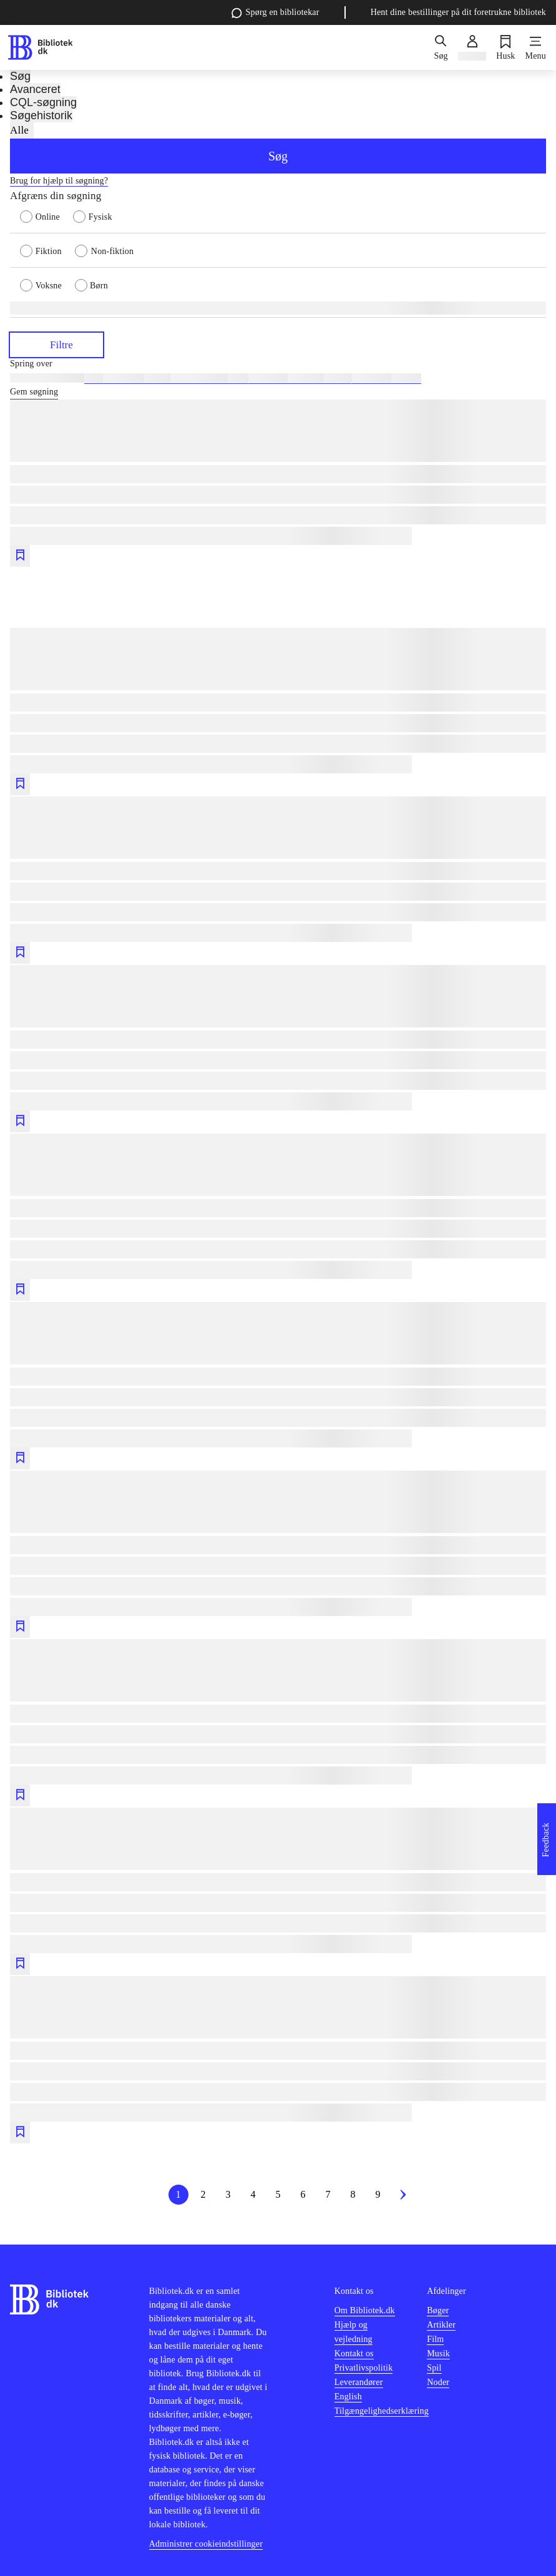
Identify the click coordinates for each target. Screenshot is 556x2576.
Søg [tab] (20, 76)
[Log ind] (472, 47)
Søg (278, 156)
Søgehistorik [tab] (41, 115)
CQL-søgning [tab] (43, 102)
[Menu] (535, 47)
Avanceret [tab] (35, 89)
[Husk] (505, 47)
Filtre (56, 344)
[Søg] (440, 47)
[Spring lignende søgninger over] (278, 364)
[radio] (46, 216)
